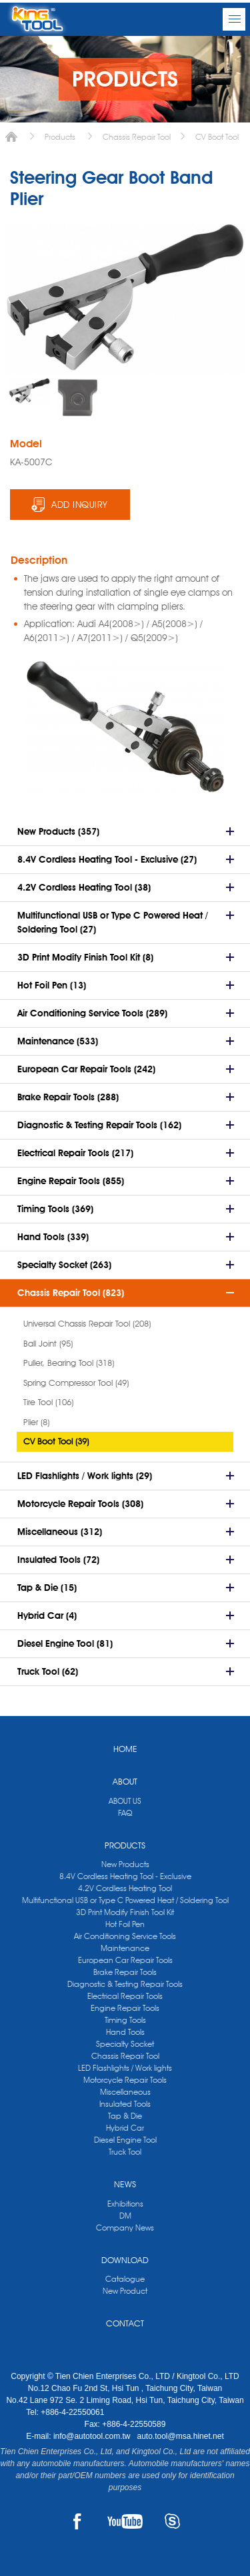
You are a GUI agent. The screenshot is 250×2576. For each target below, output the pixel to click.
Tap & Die (125, 2116)
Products (60, 137)
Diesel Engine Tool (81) (65, 1643)
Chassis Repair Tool (137, 137)
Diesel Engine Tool (125, 2140)
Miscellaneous (125, 2092)
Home (11, 137)
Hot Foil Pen (125, 1924)
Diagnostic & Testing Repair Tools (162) (99, 1125)
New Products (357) (58, 831)
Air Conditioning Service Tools (125, 1936)
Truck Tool (125, 2152)
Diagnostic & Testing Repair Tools (125, 1984)
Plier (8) (36, 1421)
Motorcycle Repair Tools (125, 2080)
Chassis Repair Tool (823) (70, 1292)
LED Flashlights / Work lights (125, 2068)
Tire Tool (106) (48, 1401)
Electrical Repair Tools (125, 1996)
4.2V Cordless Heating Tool (125, 1888)
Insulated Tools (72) (58, 1559)
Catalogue (125, 2279)
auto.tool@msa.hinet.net (180, 2436)
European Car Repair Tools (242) (86, 1069)
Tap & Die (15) (47, 1587)
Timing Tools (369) (55, 1208)
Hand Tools (125, 2032)
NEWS (125, 2184)
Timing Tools (125, 2020)
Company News (125, 2228)
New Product (125, 2291)
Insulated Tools (125, 2104)
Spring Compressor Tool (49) (76, 1382)
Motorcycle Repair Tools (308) (80, 1503)
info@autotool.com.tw (93, 2436)
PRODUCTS (125, 1845)
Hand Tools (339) (53, 1236)
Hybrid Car (125, 2128)
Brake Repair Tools (125, 1972)
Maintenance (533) (57, 1041)
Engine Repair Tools (125, 2008)
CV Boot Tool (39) (56, 1441)
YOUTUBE (125, 2521)
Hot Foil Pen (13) (51, 985)
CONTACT (125, 2323)
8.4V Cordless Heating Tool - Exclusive (125, 1876)
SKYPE (172, 2521)
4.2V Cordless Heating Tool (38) (84, 887)
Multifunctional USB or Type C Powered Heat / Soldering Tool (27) (112, 922)
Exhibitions (125, 2204)
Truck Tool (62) (47, 1671)
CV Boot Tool (217, 137)
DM (125, 2216)
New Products (125, 1864)
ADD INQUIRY (79, 504)
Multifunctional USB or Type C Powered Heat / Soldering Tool (125, 1900)
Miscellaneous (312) (59, 1531)
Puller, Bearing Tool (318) (68, 1362)
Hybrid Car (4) (47, 1615)
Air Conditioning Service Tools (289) (92, 1013)
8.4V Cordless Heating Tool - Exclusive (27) (107, 859)
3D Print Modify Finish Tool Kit (125, 1912)
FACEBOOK (77, 2521)
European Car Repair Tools (125, 1960)
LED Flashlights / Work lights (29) (84, 1475)
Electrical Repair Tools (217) (75, 1153)
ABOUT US (125, 1801)
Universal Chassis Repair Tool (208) (87, 1323)
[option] (29, 391)
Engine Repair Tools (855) (70, 1181)
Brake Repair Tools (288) (68, 1097)
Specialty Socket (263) (64, 1264)
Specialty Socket (125, 2044)
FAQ (125, 1813)
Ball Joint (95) (48, 1343)
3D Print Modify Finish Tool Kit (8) (85, 957)
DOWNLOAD (125, 2259)
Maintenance (125, 1948)
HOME (125, 1748)
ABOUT (125, 1781)
